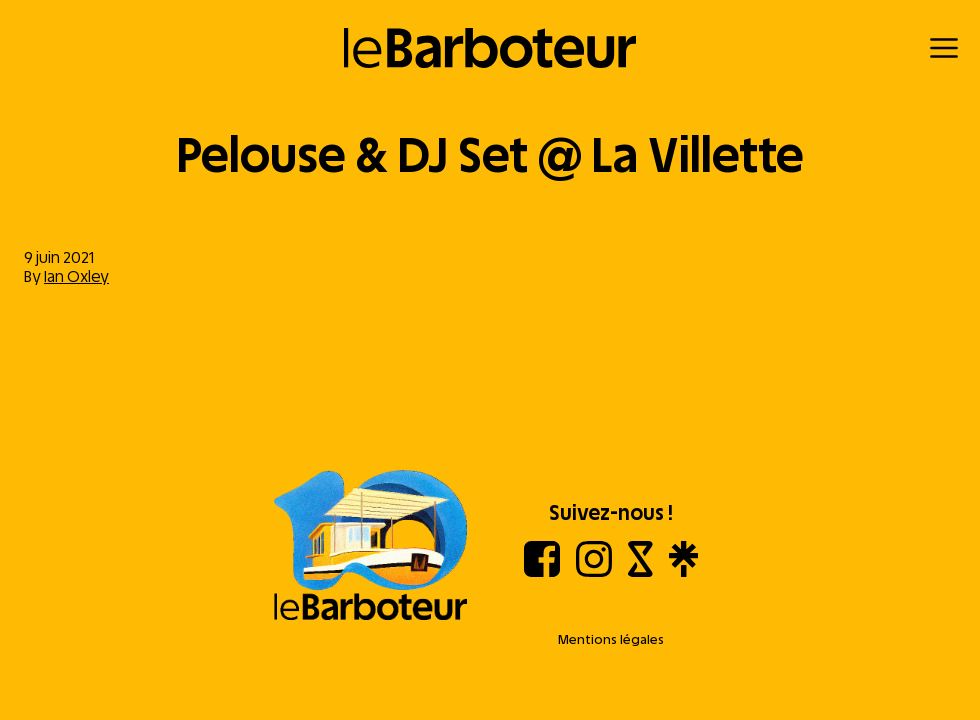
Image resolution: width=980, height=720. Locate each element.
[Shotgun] (640, 571)
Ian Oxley (76, 276)
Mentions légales (611, 639)
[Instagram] (594, 571)
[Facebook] (542, 571)
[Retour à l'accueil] (490, 48)
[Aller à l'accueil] (371, 547)
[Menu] (944, 48)
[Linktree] (683, 571)
